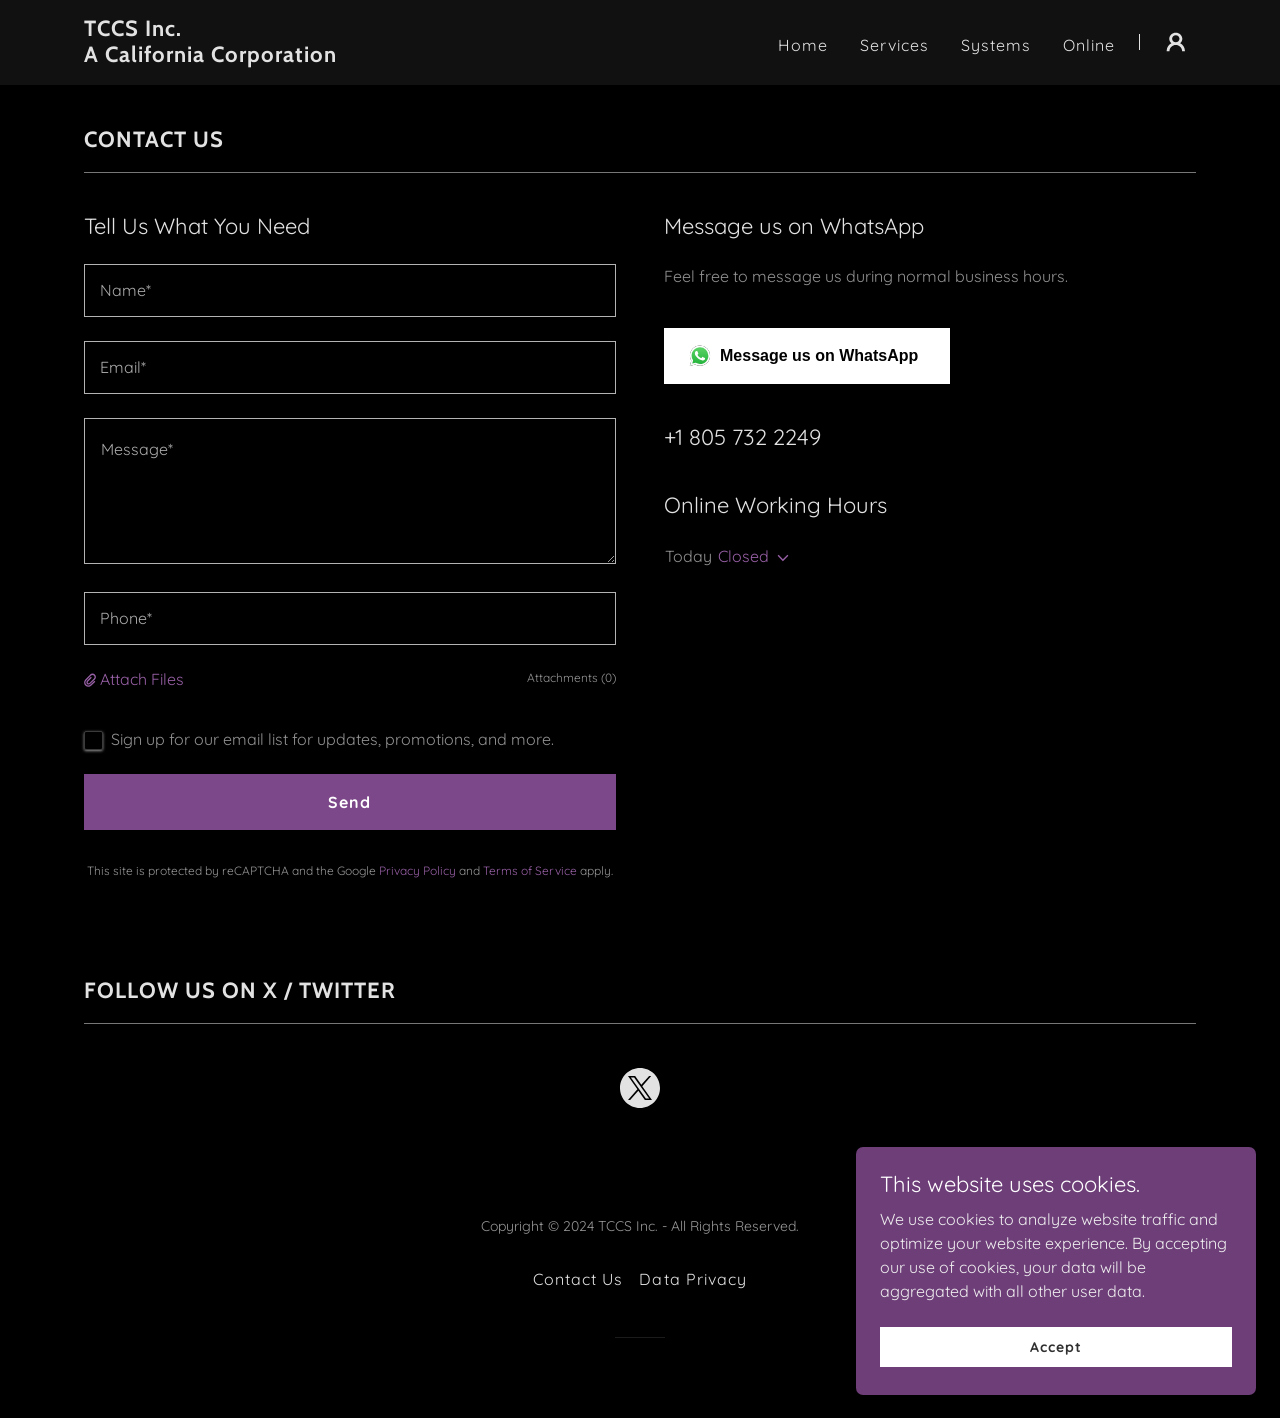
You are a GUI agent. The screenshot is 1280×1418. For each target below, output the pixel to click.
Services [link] (894, 45)
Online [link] (1089, 45)
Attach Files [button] (142, 679)
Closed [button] (743, 556)
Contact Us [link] (578, 1279)
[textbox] (350, 290)
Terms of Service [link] (530, 870)
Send (349, 802)
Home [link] (803, 45)
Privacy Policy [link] (417, 870)
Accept (1055, 1346)
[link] (278, 56)
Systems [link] (996, 45)
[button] (1176, 42)
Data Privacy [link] (692, 1279)
